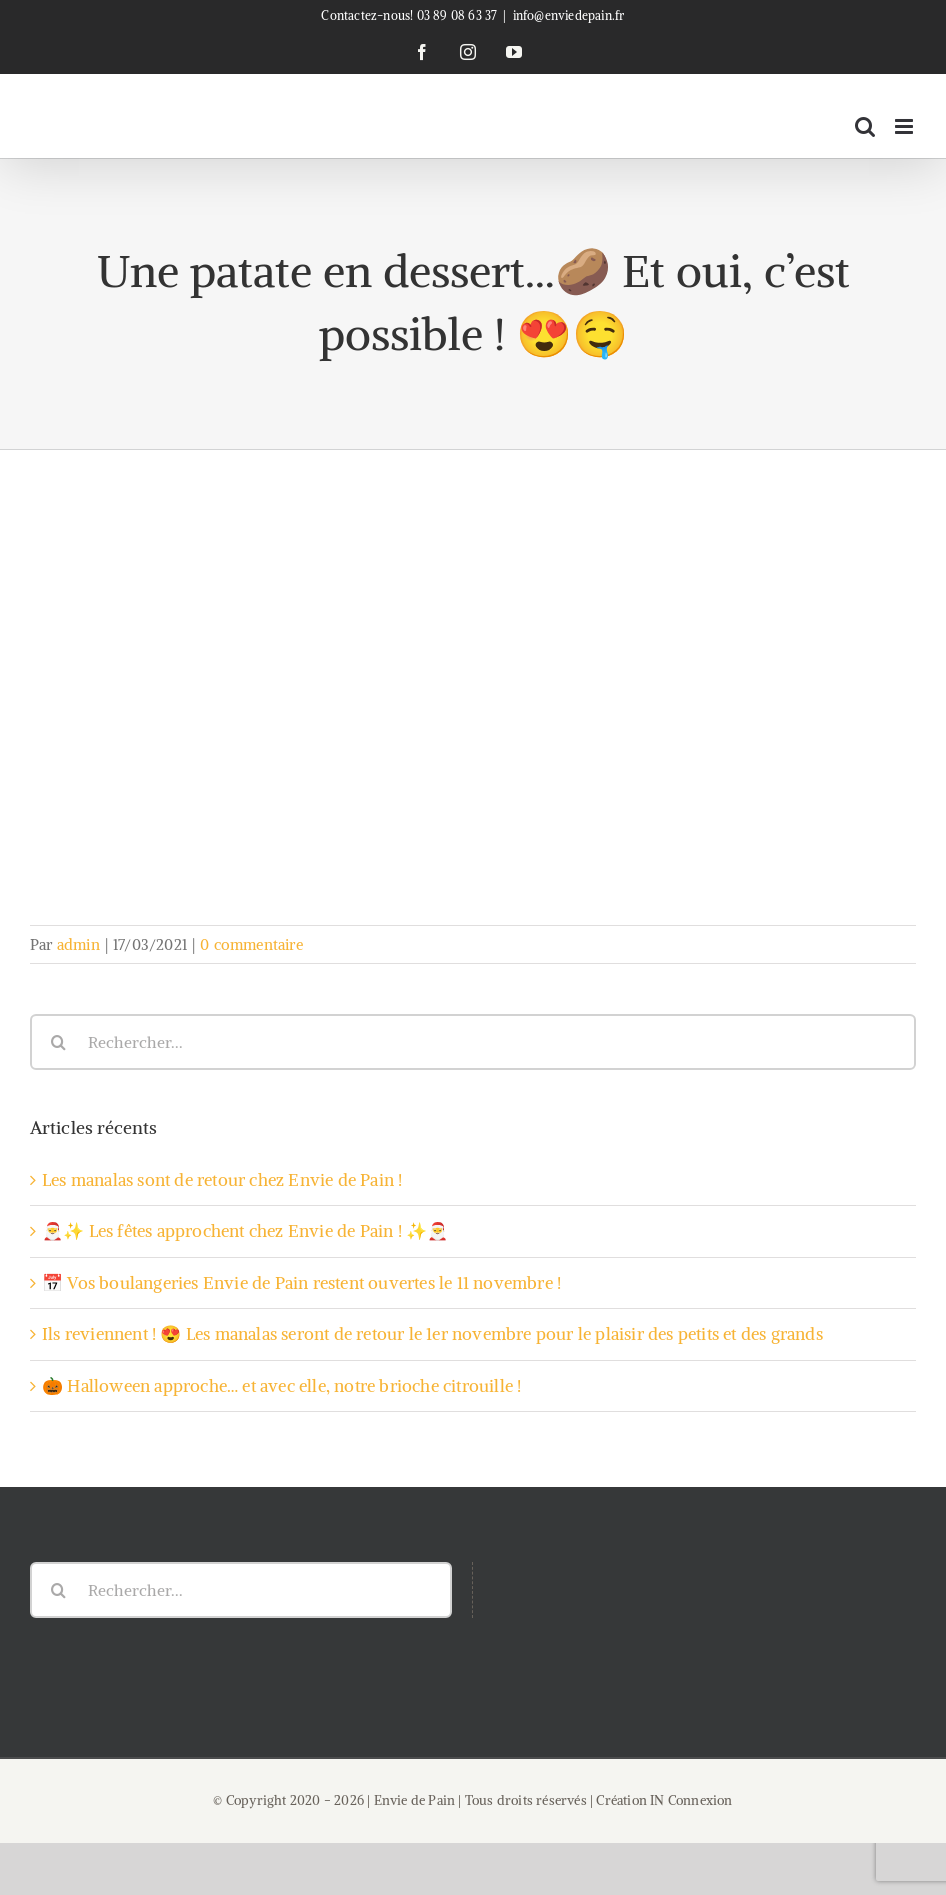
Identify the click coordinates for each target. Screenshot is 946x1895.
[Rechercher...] (473, 1042)
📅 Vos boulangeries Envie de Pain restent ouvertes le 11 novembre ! (301, 1283)
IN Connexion (691, 1800)
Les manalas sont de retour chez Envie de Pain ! (222, 1180)
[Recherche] (58, 1042)
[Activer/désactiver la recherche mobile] (865, 126)
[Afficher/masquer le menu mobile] (905, 126)
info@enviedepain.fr (569, 15)
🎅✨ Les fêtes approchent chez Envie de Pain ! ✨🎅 (245, 1231)
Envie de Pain (415, 1800)
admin (78, 944)
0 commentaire (251, 944)
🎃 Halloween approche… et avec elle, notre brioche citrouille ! (281, 1386)
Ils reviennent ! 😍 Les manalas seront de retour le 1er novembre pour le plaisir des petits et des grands (432, 1334)
